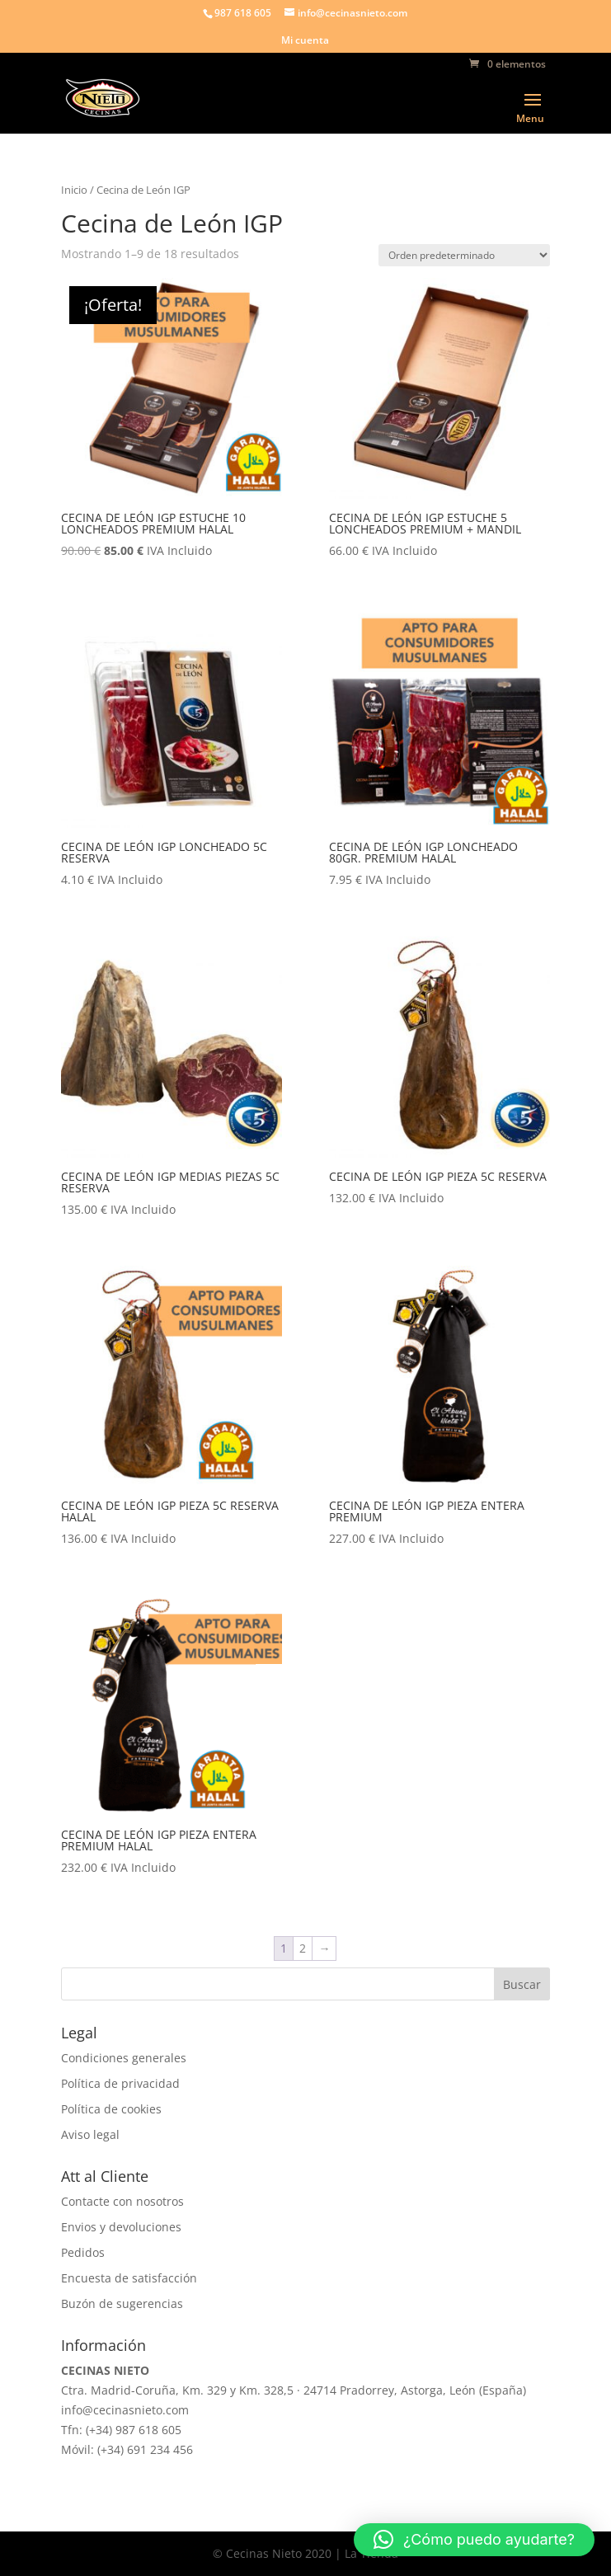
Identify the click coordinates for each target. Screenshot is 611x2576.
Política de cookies (111, 2109)
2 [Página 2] (302, 1948)
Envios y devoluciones (121, 2227)
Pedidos (83, 2252)
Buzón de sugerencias (122, 2303)
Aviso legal (90, 2134)
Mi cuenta (305, 41)
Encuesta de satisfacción (129, 2278)
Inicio (74, 189)
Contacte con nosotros (122, 2201)
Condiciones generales (123, 2058)
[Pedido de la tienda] (464, 255)
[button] (474, 2539)
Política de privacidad (120, 2083)
